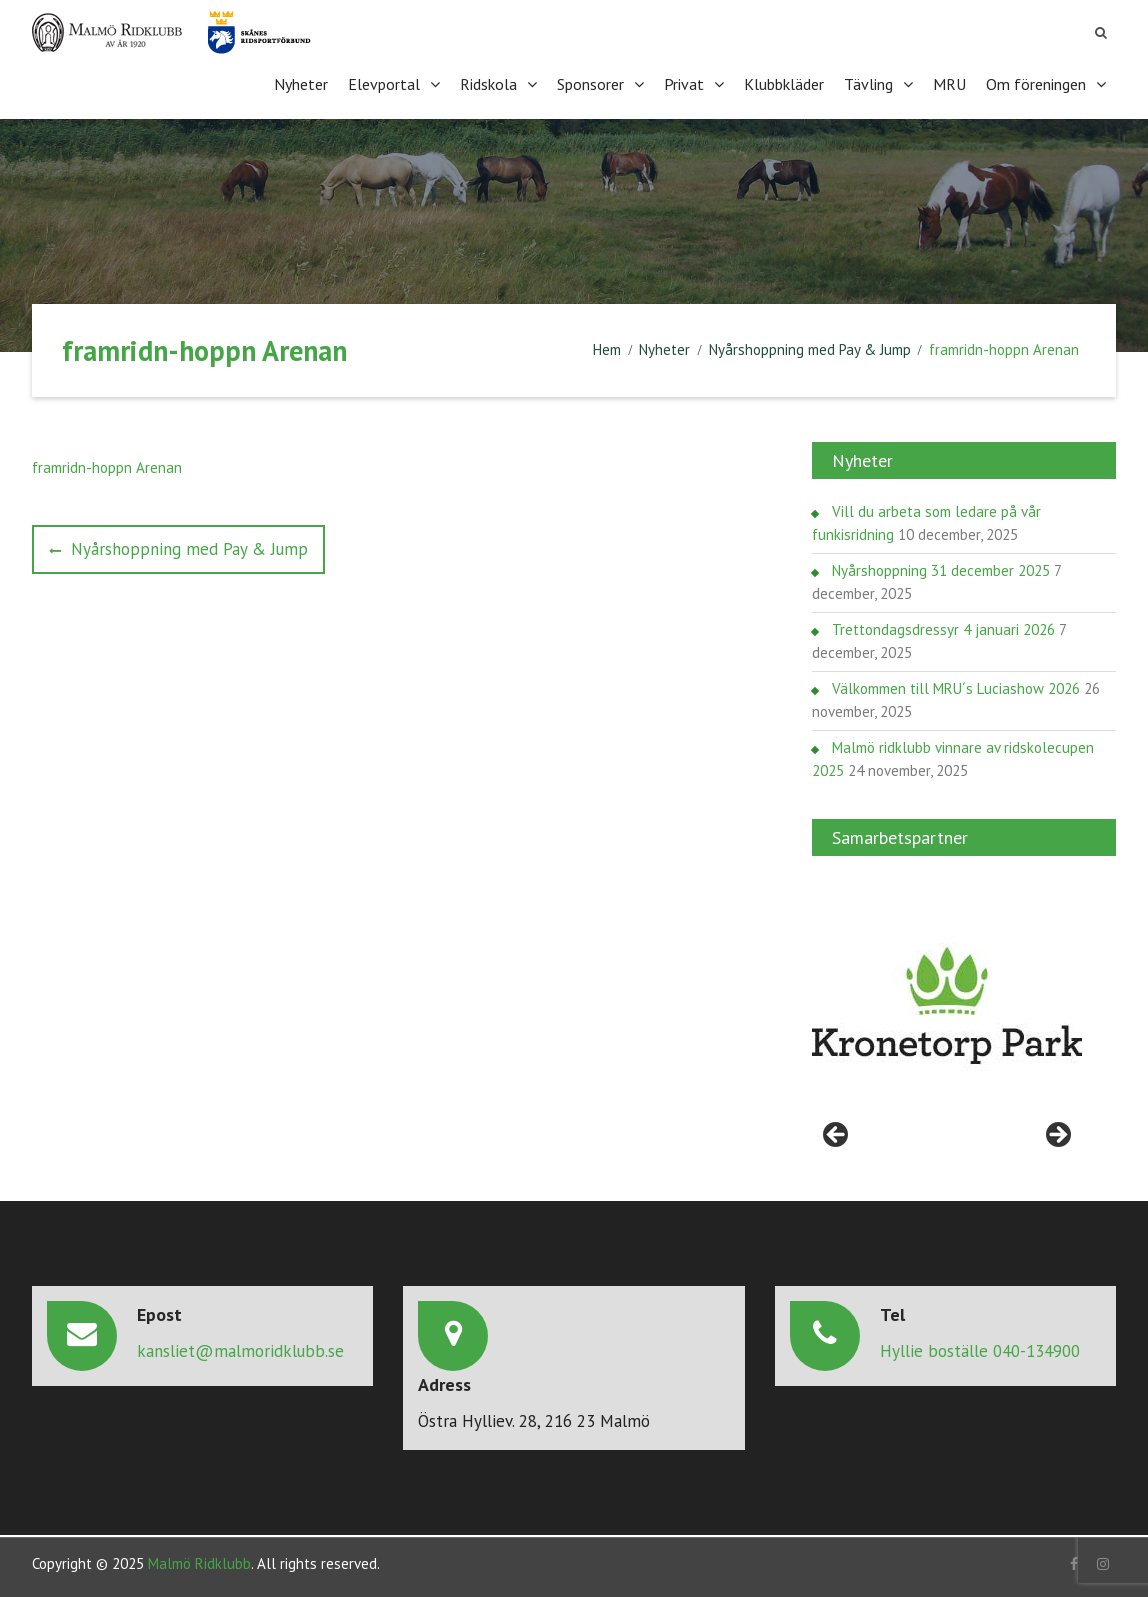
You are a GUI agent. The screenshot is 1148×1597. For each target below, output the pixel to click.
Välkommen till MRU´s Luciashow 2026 (956, 688)
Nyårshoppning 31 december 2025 (941, 570)
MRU (949, 84)
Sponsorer (590, 84)
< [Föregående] (837, 1136)
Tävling (868, 84)
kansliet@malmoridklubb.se (240, 1351)
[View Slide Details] (947, 1006)
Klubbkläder (784, 84)
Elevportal (384, 84)
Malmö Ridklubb (199, 1563)
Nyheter (301, 84)
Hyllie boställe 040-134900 (980, 1351)
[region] (947, 1006)
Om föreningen (1036, 84)
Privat (684, 84)
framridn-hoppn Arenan (107, 467)
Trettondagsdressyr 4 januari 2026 (943, 629)
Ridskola (488, 84)
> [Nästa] (1057, 1136)
